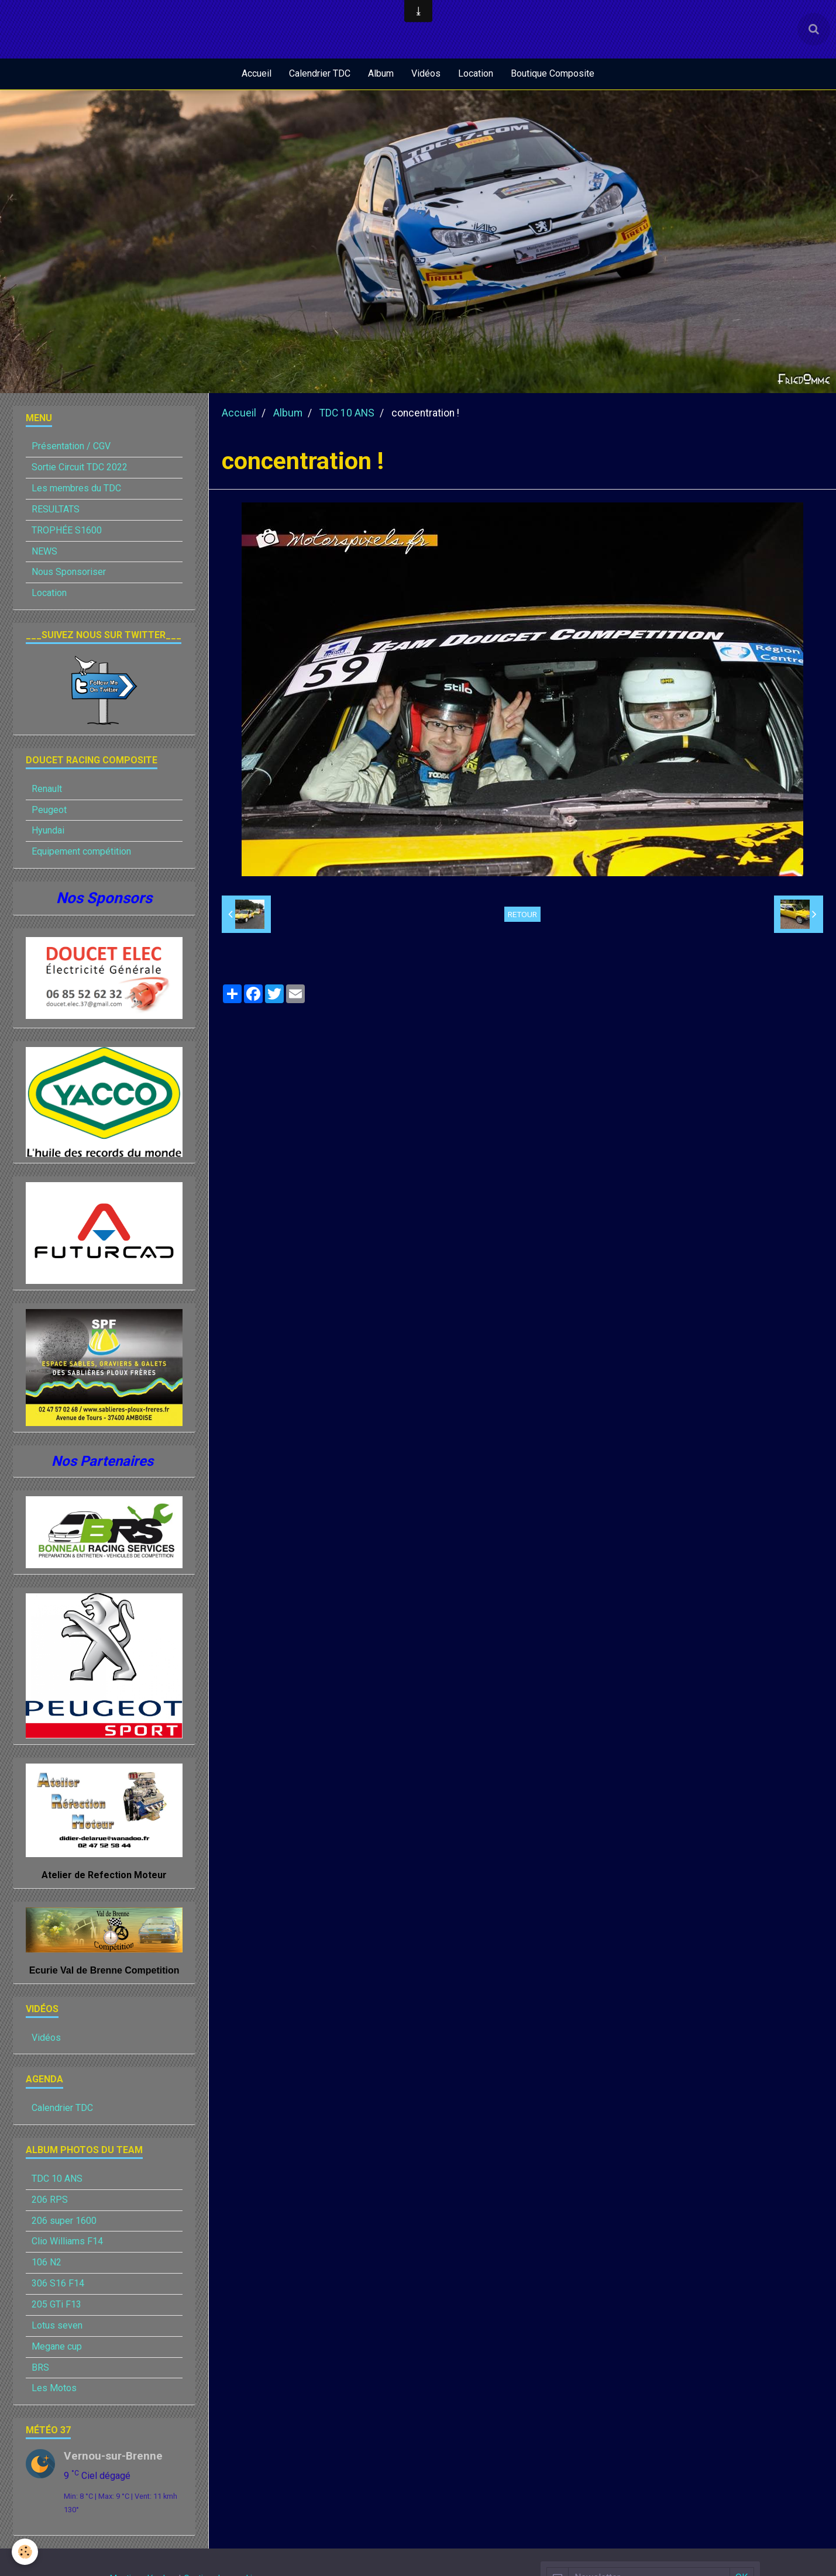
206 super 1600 (64, 2221)
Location (475, 73)
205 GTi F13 (56, 2305)
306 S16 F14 (58, 2284)
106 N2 (46, 2263)
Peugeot (49, 811)
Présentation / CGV (71, 447)
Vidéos (426, 73)
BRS (40, 2368)
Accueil (256, 73)
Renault (47, 789)
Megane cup (57, 2347)
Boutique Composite (552, 73)
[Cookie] (25, 2552)
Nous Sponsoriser (69, 572)
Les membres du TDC (76, 489)
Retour (522, 915)
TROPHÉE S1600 (67, 531)
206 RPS (50, 2200)
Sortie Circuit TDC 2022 (80, 468)
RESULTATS (56, 510)
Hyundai (48, 831)
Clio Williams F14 (67, 2242)
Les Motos (54, 2389)
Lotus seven (57, 2326)
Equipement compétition (81, 852)
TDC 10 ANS (346, 414)
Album (381, 73)
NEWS (44, 552)
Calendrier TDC (319, 73)
